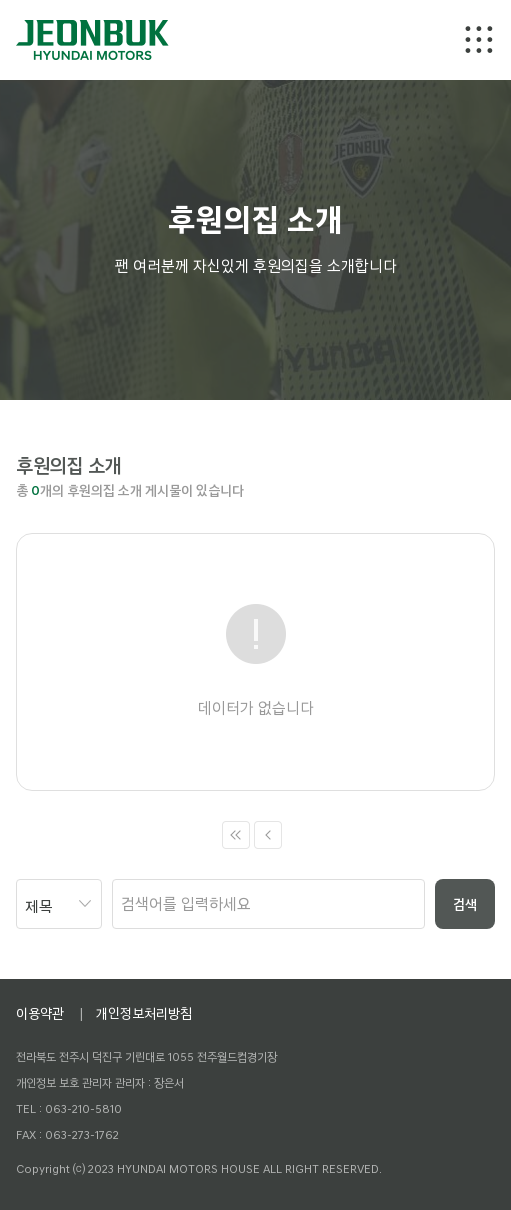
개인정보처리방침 (144, 1013)
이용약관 (40, 1013)
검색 (465, 904)
